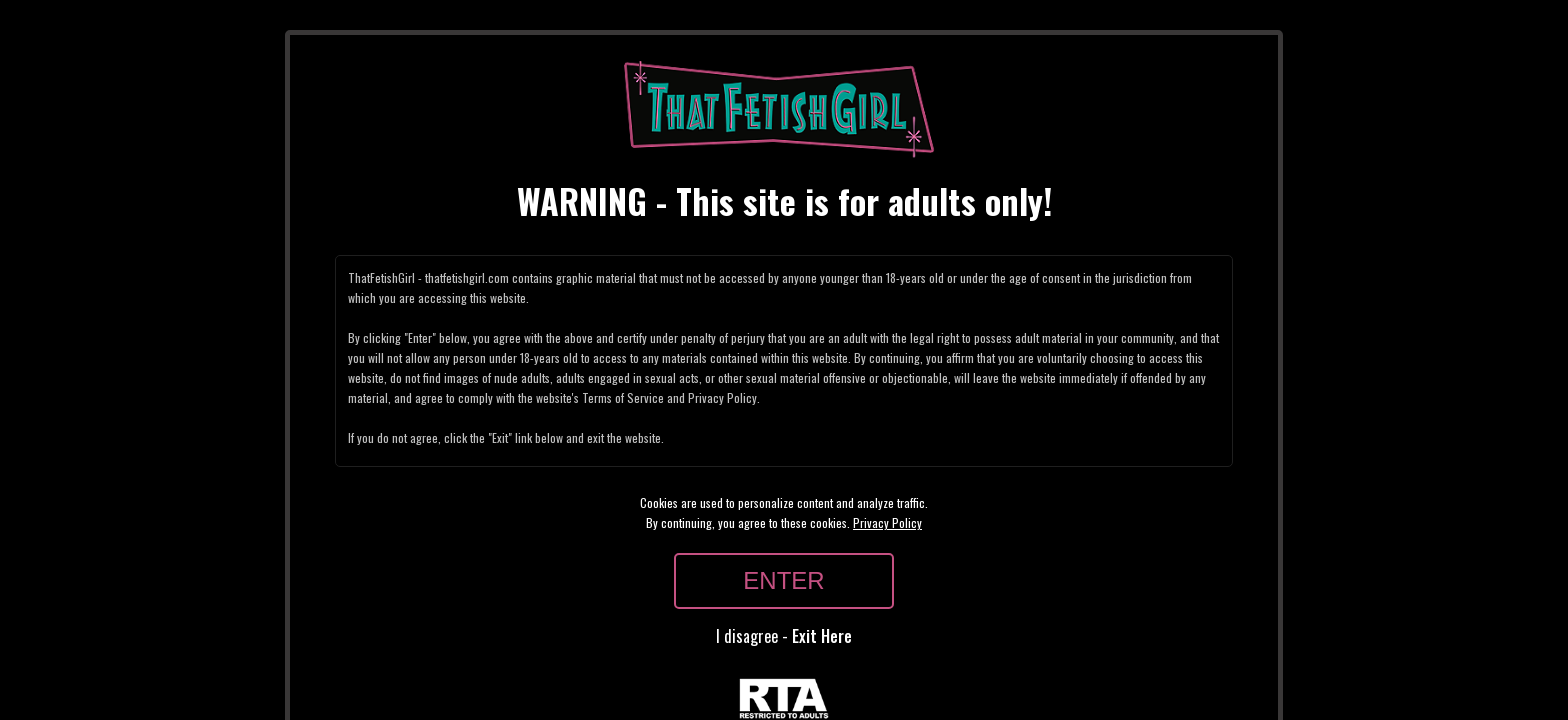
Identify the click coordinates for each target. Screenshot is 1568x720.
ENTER (783, 580)
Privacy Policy (887, 522)
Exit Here (822, 636)
